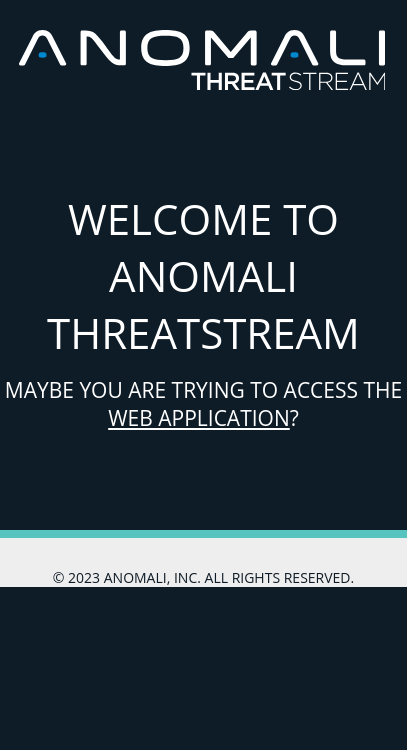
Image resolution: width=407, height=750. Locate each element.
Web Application (199, 418)
